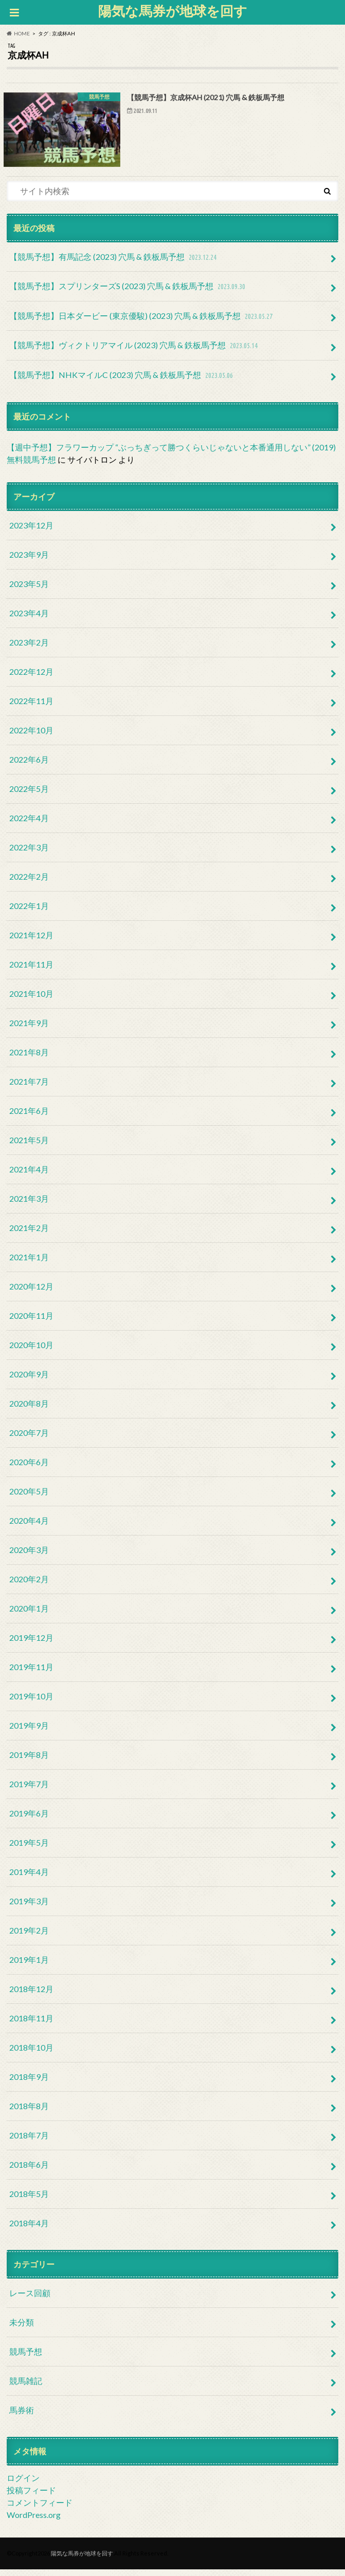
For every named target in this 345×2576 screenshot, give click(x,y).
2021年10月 (31, 1000)
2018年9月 (29, 2083)
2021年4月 (29, 1175)
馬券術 (21, 2416)
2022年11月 (31, 707)
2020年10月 (31, 1351)
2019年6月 (29, 1819)
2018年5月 (29, 2200)
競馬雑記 (25, 2387)
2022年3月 (29, 853)
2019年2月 (29, 1936)
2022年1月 (29, 912)
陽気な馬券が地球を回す (172, 11)
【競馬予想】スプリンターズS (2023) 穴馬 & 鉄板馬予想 (128, 293)
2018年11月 (31, 2024)
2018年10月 (31, 2053)
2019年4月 (29, 1878)
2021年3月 (29, 1204)
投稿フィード (31, 2496)
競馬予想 (25, 2357)
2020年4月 (29, 1526)
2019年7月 (29, 1790)
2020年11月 (31, 1322)
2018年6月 (29, 2170)
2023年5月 (29, 590)
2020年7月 (29, 1439)
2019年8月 (29, 1761)
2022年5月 (29, 795)
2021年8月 (29, 1058)
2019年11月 (31, 1673)
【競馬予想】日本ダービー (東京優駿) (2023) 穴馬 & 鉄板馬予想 (142, 323)
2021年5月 (29, 1146)
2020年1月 (29, 1614)
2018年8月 (29, 2112)
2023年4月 (29, 619)
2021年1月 (29, 1263)
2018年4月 (29, 2229)
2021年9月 (29, 1029)
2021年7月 (29, 1087)
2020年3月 (29, 1556)
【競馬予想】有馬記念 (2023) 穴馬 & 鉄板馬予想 (114, 264)
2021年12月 (31, 941)
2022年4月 (29, 824)
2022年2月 (29, 882)
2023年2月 (29, 648)
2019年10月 (31, 1702)
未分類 (21, 2328)
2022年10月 (31, 736)
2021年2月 (29, 1234)
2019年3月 (29, 1907)
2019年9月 (29, 1731)
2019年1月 (29, 1966)
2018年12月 (31, 1995)
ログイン (23, 2484)
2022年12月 (31, 678)
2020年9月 (29, 1380)
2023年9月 (29, 560)
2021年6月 (29, 1117)
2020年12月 (31, 1292)
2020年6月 (29, 1468)
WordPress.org (34, 2521)
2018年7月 (29, 2141)
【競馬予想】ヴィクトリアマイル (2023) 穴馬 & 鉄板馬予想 (134, 352)
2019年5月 (29, 1848)
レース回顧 (29, 2299)
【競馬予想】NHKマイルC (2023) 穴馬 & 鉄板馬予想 (122, 382)
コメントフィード (39, 2508)
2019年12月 (31, 1644)
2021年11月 (31, 970)
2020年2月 (29, 1585)
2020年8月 (29, 1409)
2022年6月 (29, 765)
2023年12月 (31, 531)
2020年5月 (29, 1497)
